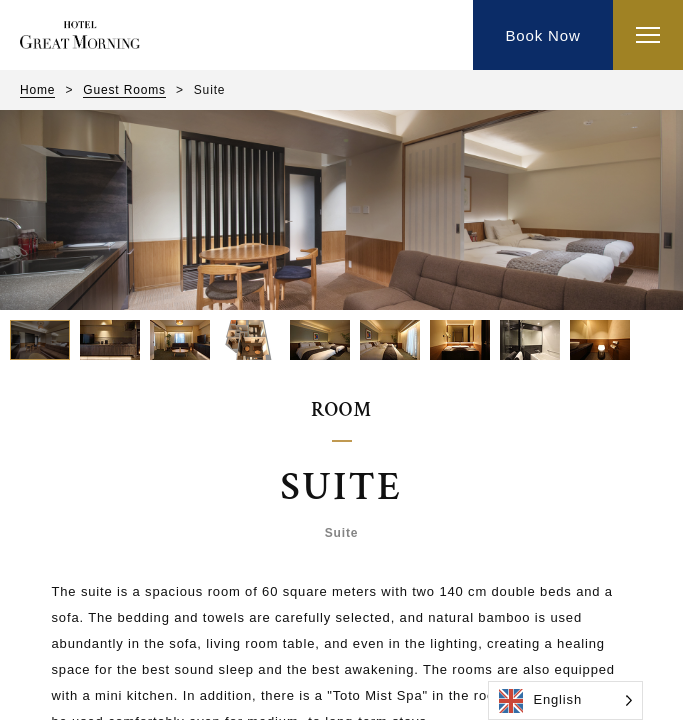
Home (37, 90)
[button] (40, 340)
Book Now (542, 35)
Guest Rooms (124, 90)
